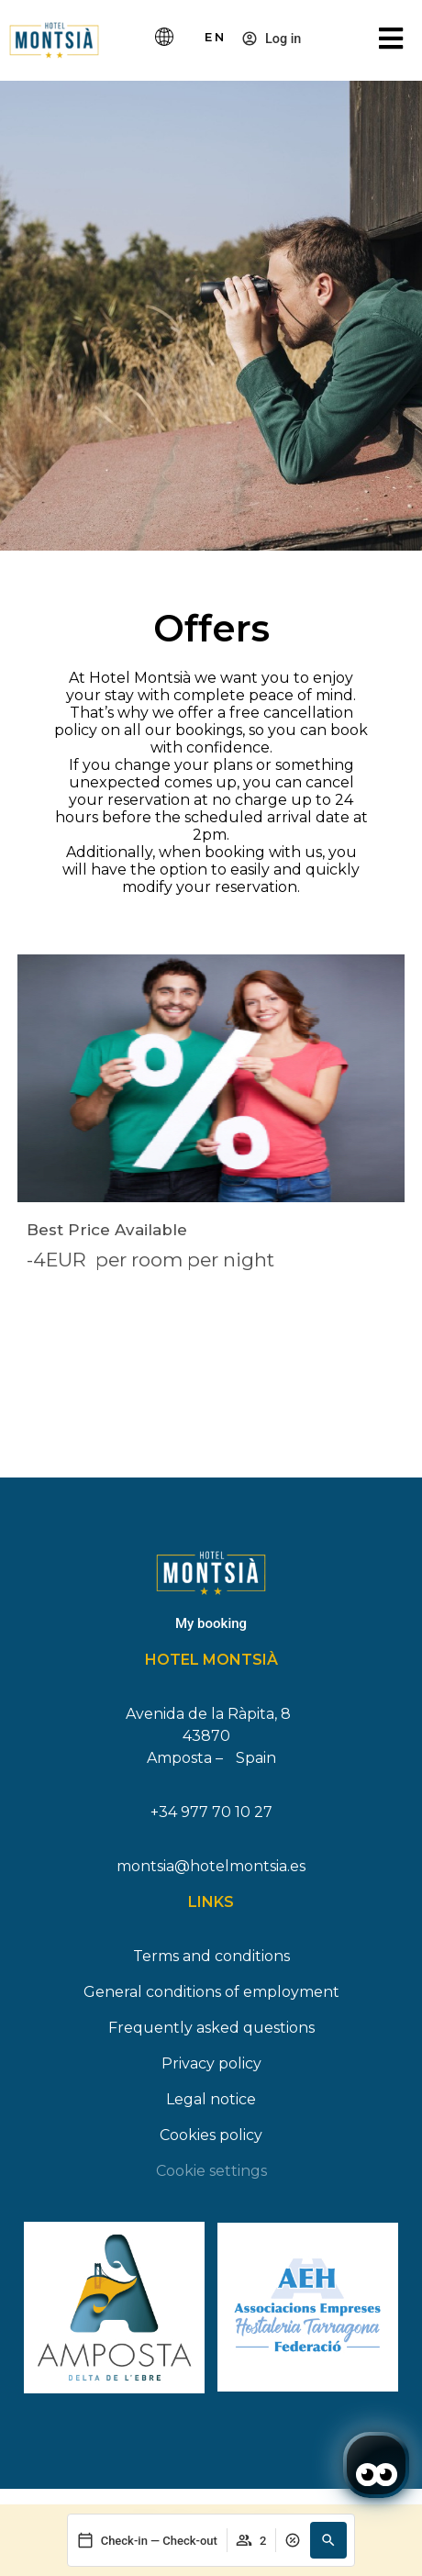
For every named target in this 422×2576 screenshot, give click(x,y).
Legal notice (211, 2099)
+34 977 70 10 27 (211, 1812)
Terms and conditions (211, 1956)
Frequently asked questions (211, 2027)
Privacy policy (211, 2063)
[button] (328, 2540)
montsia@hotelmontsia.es (211, 1866)
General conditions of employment (211, 1992)
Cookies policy (211, 2135)
